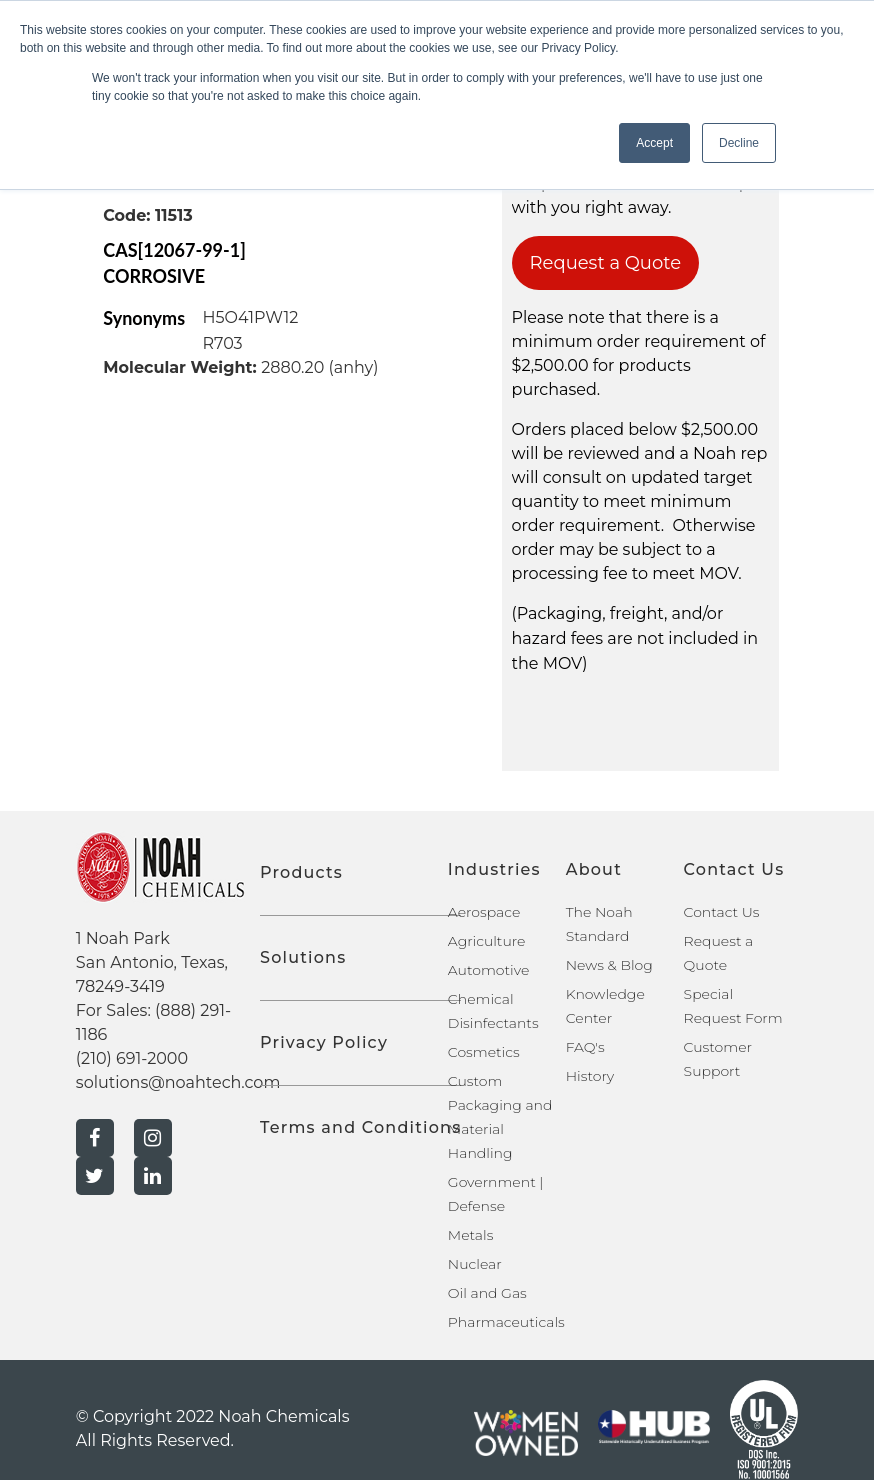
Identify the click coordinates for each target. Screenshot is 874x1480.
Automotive (488, 970)
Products (301, 872)
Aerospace (484, 912)
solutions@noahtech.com (178, 1082)
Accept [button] (654, 143)
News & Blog (609, 965)
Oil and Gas (487, 1293)
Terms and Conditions (360, 1127)
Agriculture (487, 941)
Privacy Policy (324, 1042)
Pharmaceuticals (506, 1322)
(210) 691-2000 (132, 1058)
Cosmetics (484, 1052)
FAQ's (585, 1047)
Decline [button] (739, 143)
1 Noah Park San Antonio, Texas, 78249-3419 (152, 962)
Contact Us (722, 912)
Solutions (303, 957)
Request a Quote (606, 263)
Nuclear (475, 1264)
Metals (471, 1235)
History (590, 1076)
